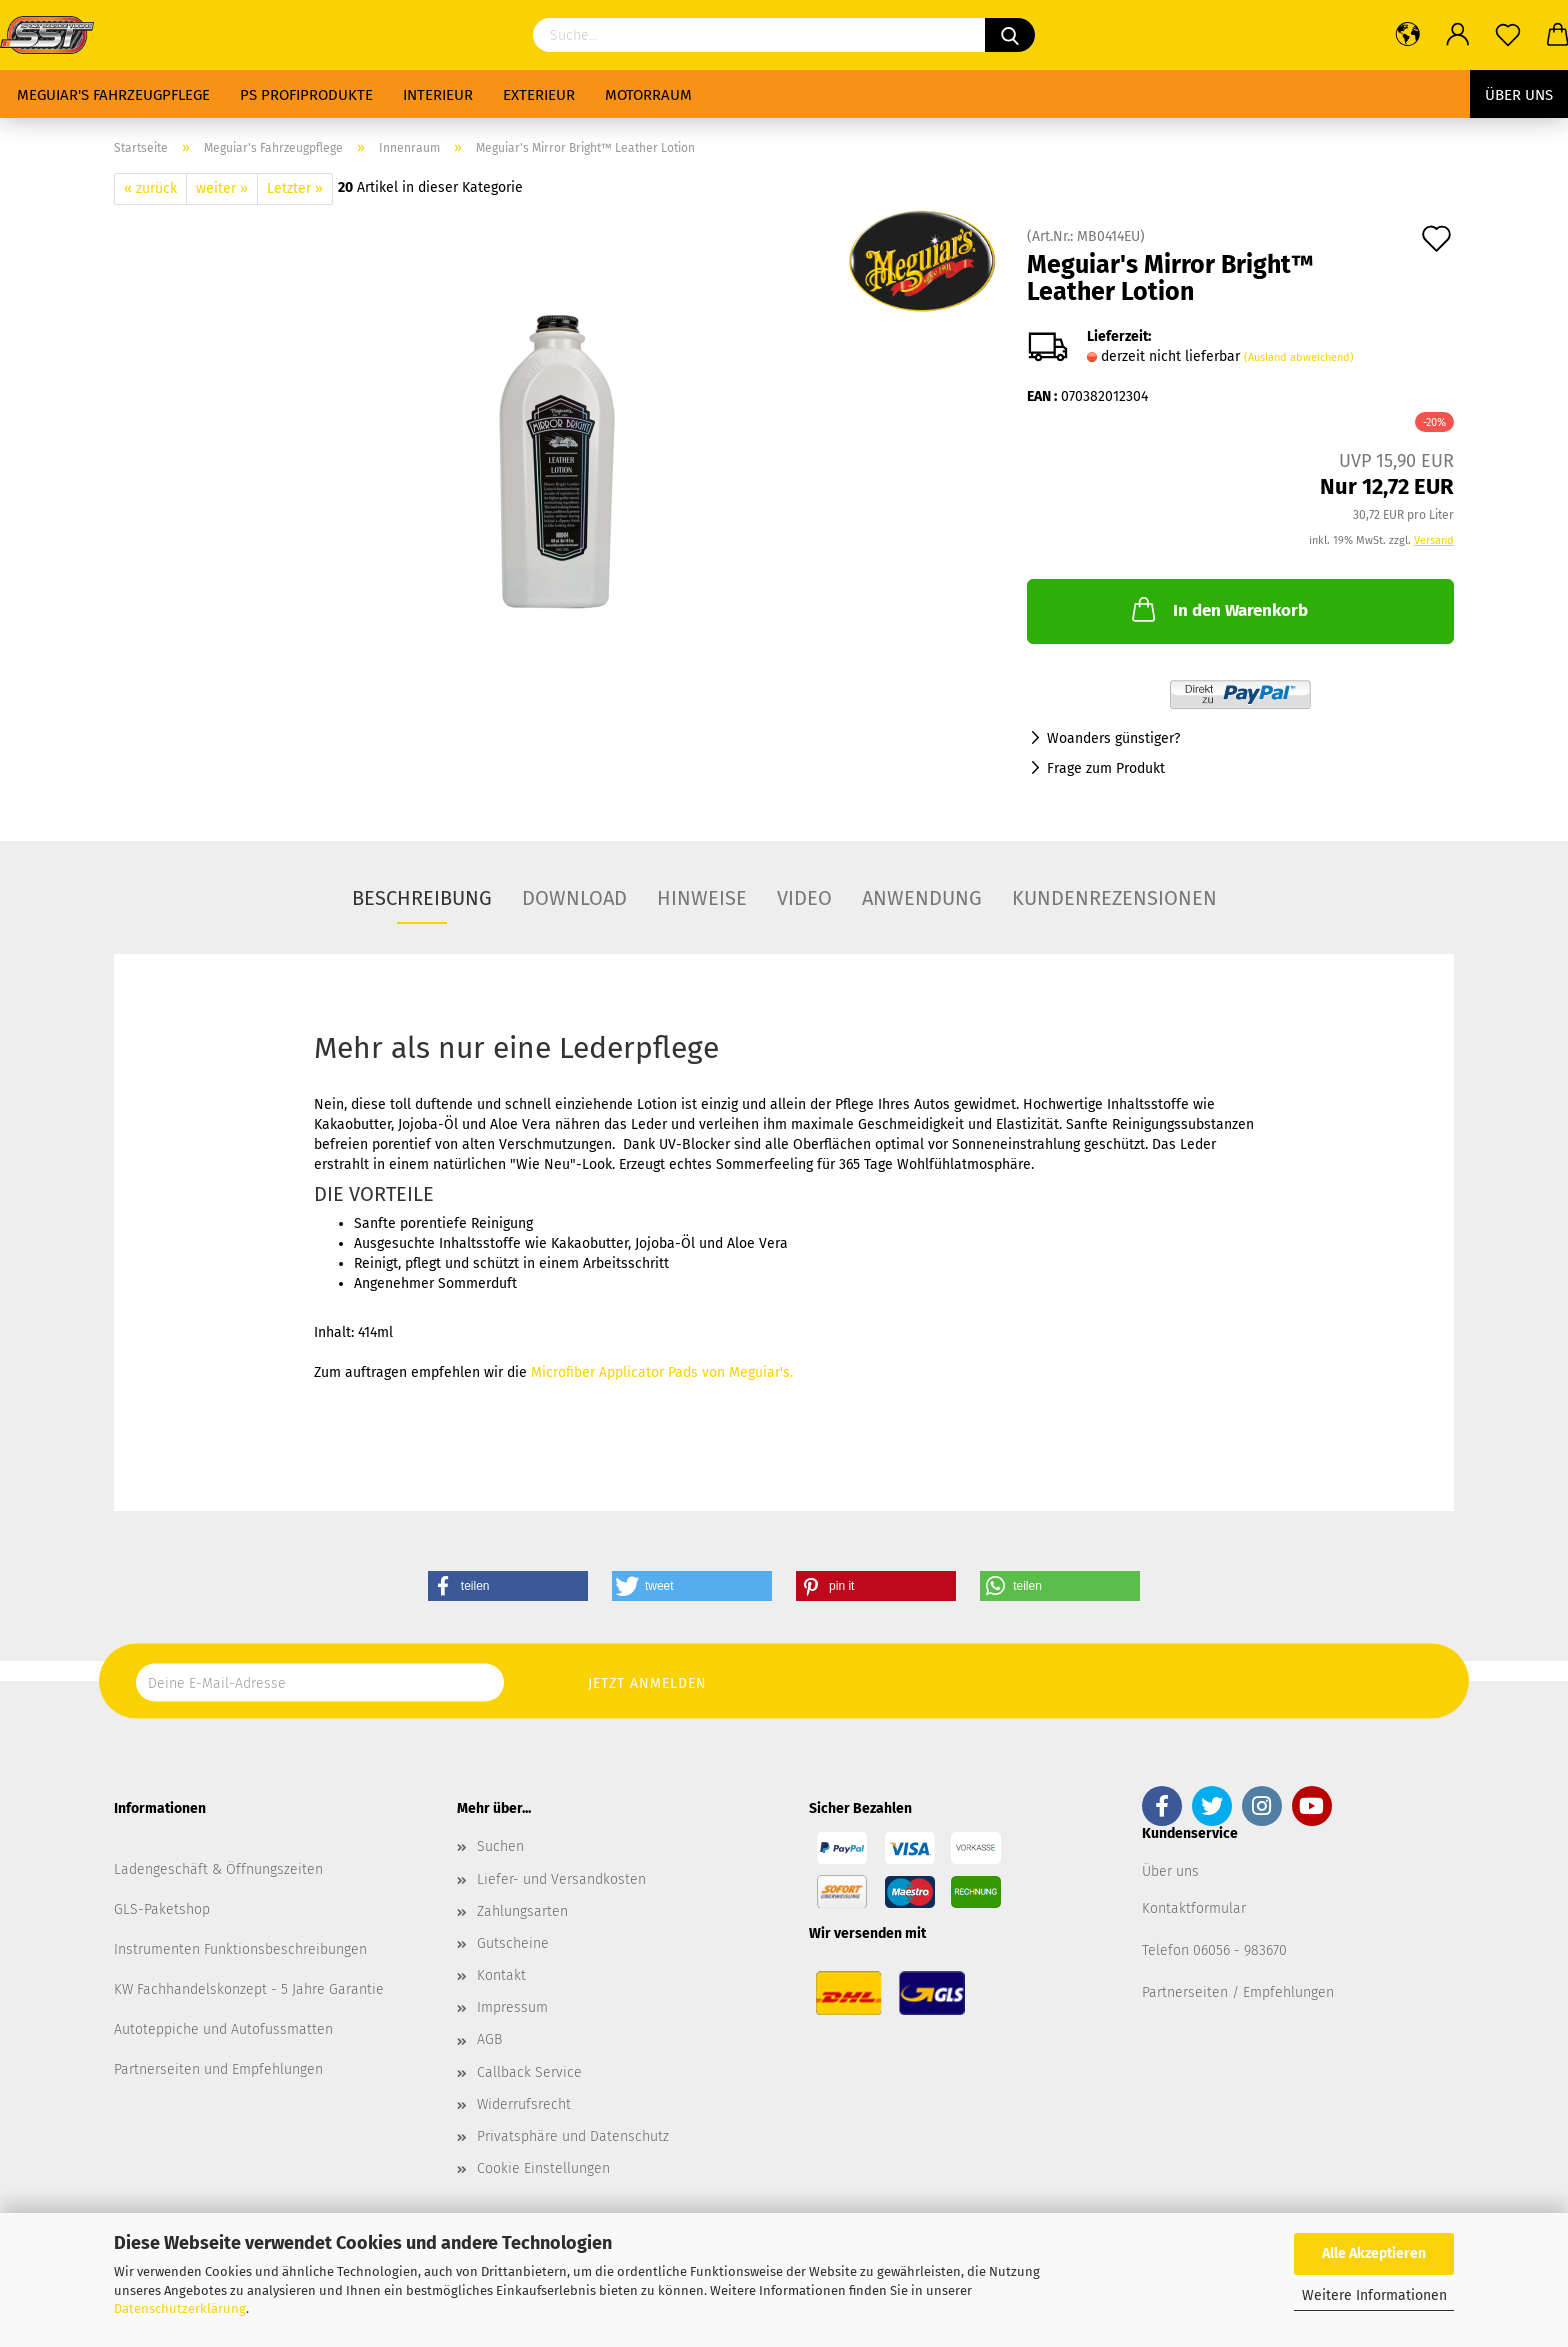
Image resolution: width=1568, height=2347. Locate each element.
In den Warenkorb (1218, 609)
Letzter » (295, 188)
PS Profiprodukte (306, 95)
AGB (489, 2039)
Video (804, 898)
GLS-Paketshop (162, 1909)
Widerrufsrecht (524, 2104)
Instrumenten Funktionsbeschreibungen (240, 1949)
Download (574, 898)
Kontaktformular (1194, 1908)
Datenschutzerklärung (180, 2308)
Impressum (512, 2007)
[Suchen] (1010, 35)
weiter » (222, 188)
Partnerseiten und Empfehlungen (218, 2069)
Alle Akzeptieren (1374, 2253)
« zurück (150, 188)
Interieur (438, 95)
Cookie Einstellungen (543, 2168)
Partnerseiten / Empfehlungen (1238, 1992)
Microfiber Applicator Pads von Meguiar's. (662, 1372)
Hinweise (702, 898)
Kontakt (501, 1975)
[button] (508, 1586)
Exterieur (539, 95)
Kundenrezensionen (1114, 898)
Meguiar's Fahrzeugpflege (113, 95)
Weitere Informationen (1374, 2295)
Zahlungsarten (522, 1911)
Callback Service (529, 2072)
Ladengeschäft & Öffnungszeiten (218, 1869)
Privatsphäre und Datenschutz (573, 2136)
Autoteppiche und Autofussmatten (223, 2029)
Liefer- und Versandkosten (561, 1879)
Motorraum (648, 95)
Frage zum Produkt (1106, 768)
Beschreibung (422, 898)
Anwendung (922, 898)
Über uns (1519, 95)
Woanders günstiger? (1113, 738)
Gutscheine (513, 1943)
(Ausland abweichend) (1299, 357)
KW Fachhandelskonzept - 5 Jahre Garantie (249, 1989)
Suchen (500, 1846)
